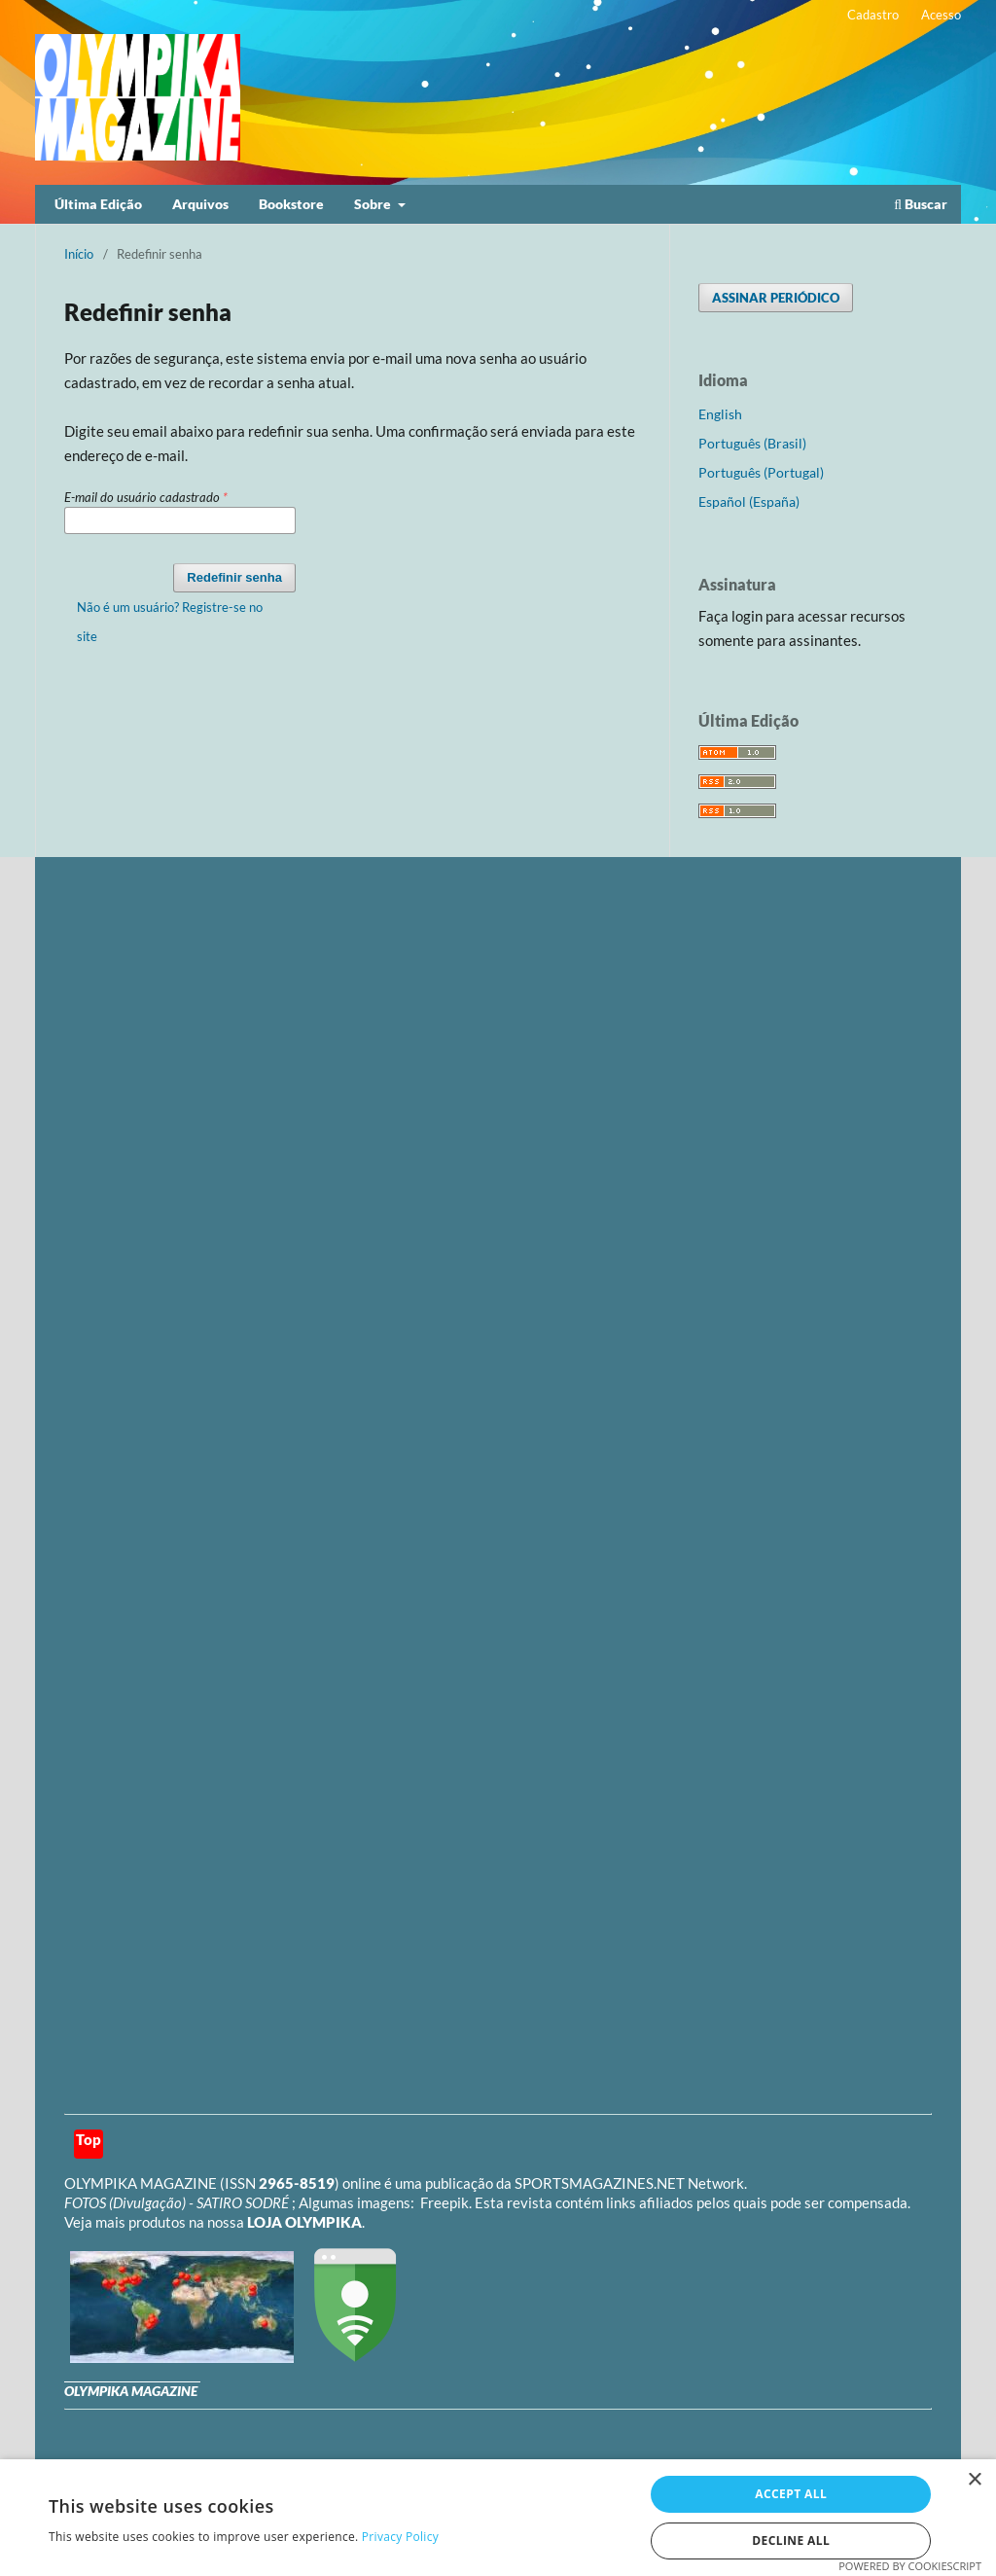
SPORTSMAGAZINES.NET (600, 2183)
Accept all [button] (791, 2494)
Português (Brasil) (752, 443)
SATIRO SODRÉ (244, 2202)
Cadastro (873, 14)
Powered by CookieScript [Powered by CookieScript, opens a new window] (909, 2565)
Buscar (920, 204)
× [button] (974, 2480)
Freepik (444, 2202)
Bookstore (291, 204)
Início (78, 254)
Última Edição (98, 204)
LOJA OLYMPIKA (304, 2222)
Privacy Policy (400, 2536)
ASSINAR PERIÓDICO (775, 297)
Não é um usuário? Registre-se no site (170, 621)
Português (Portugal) (761, 472)
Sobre (374, 204)
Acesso (941, 14)
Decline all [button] (791, 2540)
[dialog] (498, 2517)
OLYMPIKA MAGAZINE (140, 2183)
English (720, 414)
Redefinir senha (234, 577)
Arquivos (200, 204)
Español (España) (749, 501)
